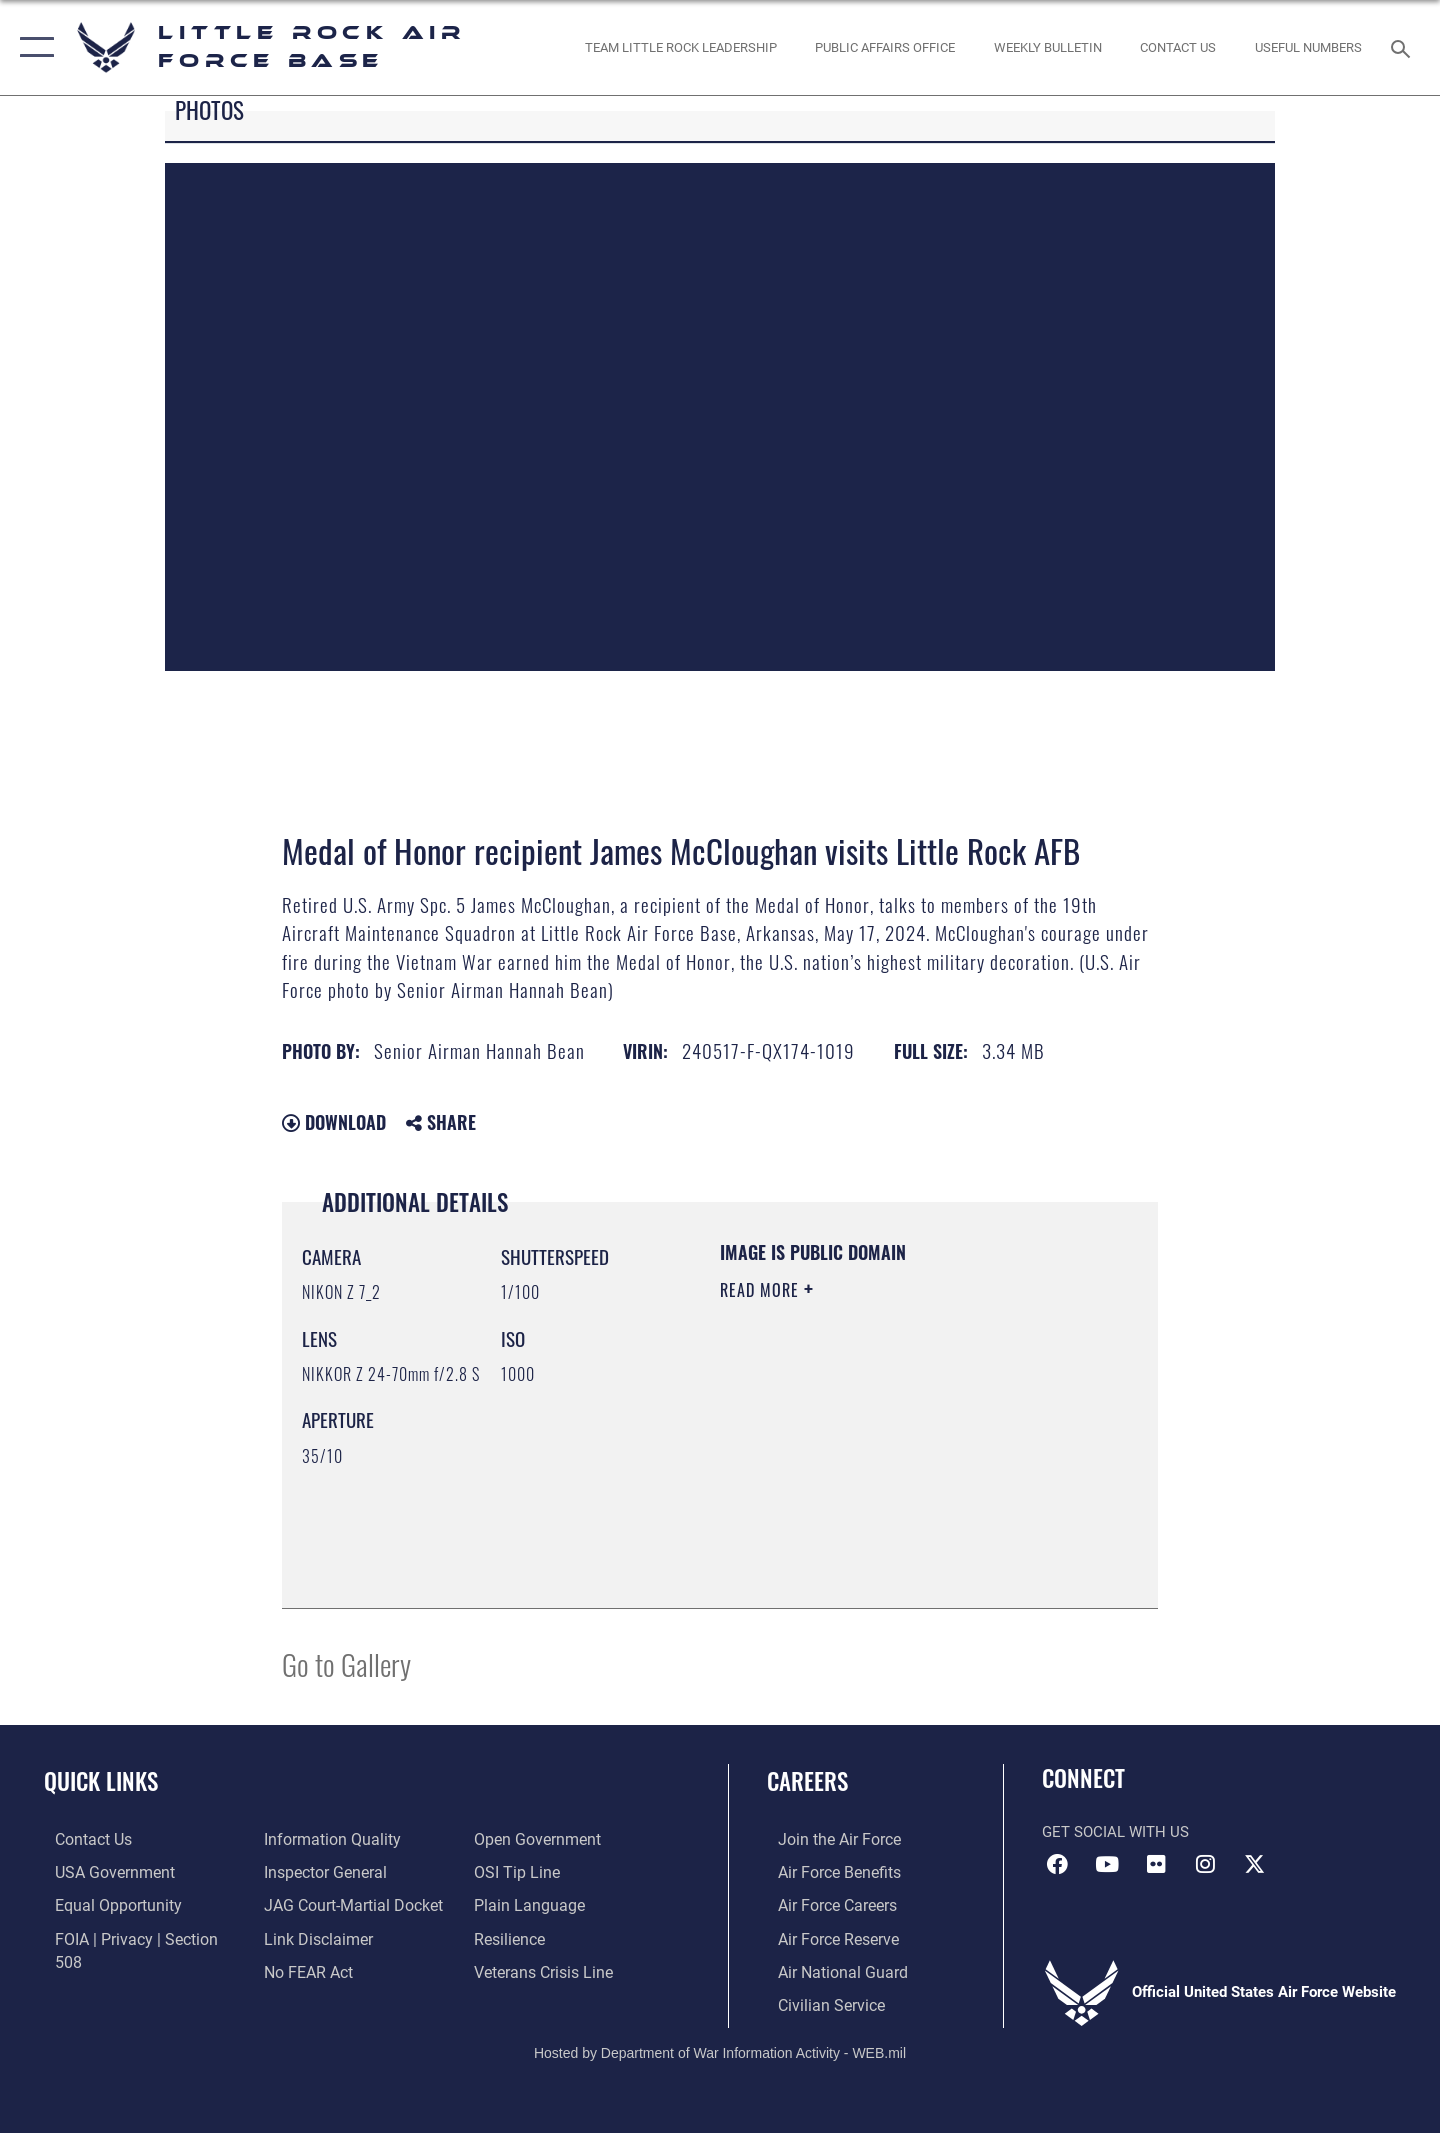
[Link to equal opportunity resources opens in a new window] (103, 1904)
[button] (32, 47)
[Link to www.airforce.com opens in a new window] (826, 1839)
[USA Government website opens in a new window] (101, 1871)
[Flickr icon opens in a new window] (1156, 1864)
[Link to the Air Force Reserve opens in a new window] (826, 1937)
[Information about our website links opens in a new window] (313, 1904)
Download (334, 1122)
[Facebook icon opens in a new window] (1057, 1864)
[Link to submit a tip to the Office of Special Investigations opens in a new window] (517, 1839)
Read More (762, 1290)
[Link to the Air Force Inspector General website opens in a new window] (320, 1839)
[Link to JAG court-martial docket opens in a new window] (347, 1871)
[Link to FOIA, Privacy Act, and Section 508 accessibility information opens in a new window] (135, 1937)
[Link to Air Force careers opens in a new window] (825, 1904)
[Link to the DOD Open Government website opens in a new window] (320, 1970)
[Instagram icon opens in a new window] (1205, 1864)
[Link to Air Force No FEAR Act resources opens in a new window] (304, 1937)
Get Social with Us (1115, 1832)
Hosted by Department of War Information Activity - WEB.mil (720, 2049)
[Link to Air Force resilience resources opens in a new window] (511, 1904)
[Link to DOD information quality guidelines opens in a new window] (108, 1970)
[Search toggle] (1403, 47)
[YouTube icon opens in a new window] (1107, 1864)
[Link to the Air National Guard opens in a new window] (828, 1970)
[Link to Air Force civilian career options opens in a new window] (818, 2002)
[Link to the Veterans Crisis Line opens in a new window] (544, 1937)
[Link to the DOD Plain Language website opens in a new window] (527, 1871)
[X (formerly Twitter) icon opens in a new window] (1255, 1864)
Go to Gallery (346, 1663)
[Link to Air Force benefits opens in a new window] (826, 1871)
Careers (807, 1781)
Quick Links (101, 1781)
